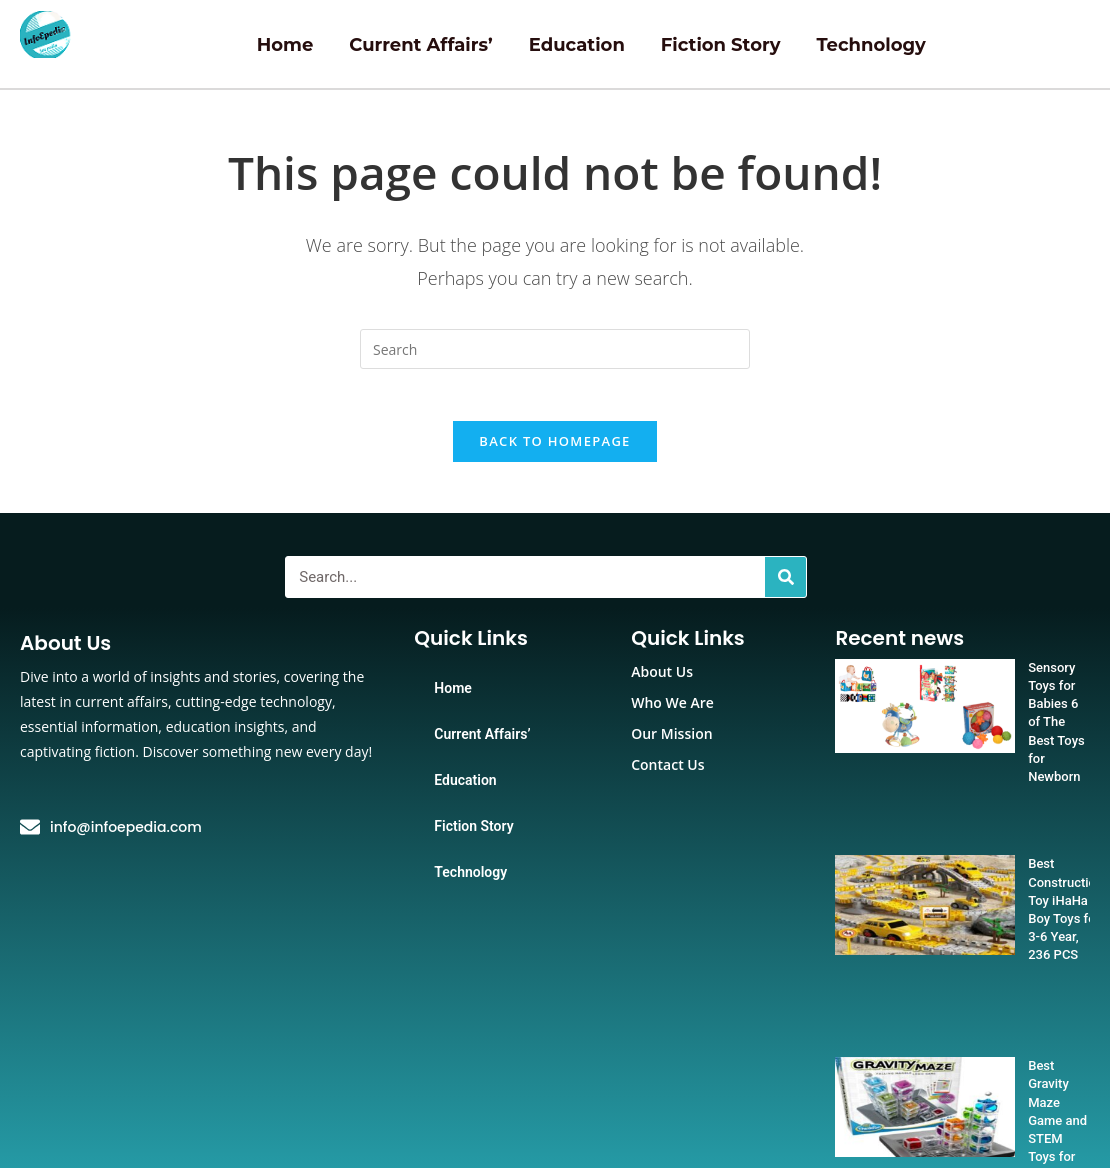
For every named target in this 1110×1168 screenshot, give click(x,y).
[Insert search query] (555, 349)
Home (285, 45)
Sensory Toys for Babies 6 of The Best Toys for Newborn (1023, 694)
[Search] (785, 586)
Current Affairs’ (420, 45)
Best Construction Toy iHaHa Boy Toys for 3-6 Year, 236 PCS (1025, 819)
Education (577, 45)
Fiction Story (721, 45)
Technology (870, 45)
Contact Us (667, 773)
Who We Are (672, 711)
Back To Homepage (554, 450)
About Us (662, 680)
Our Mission (671, 742)
